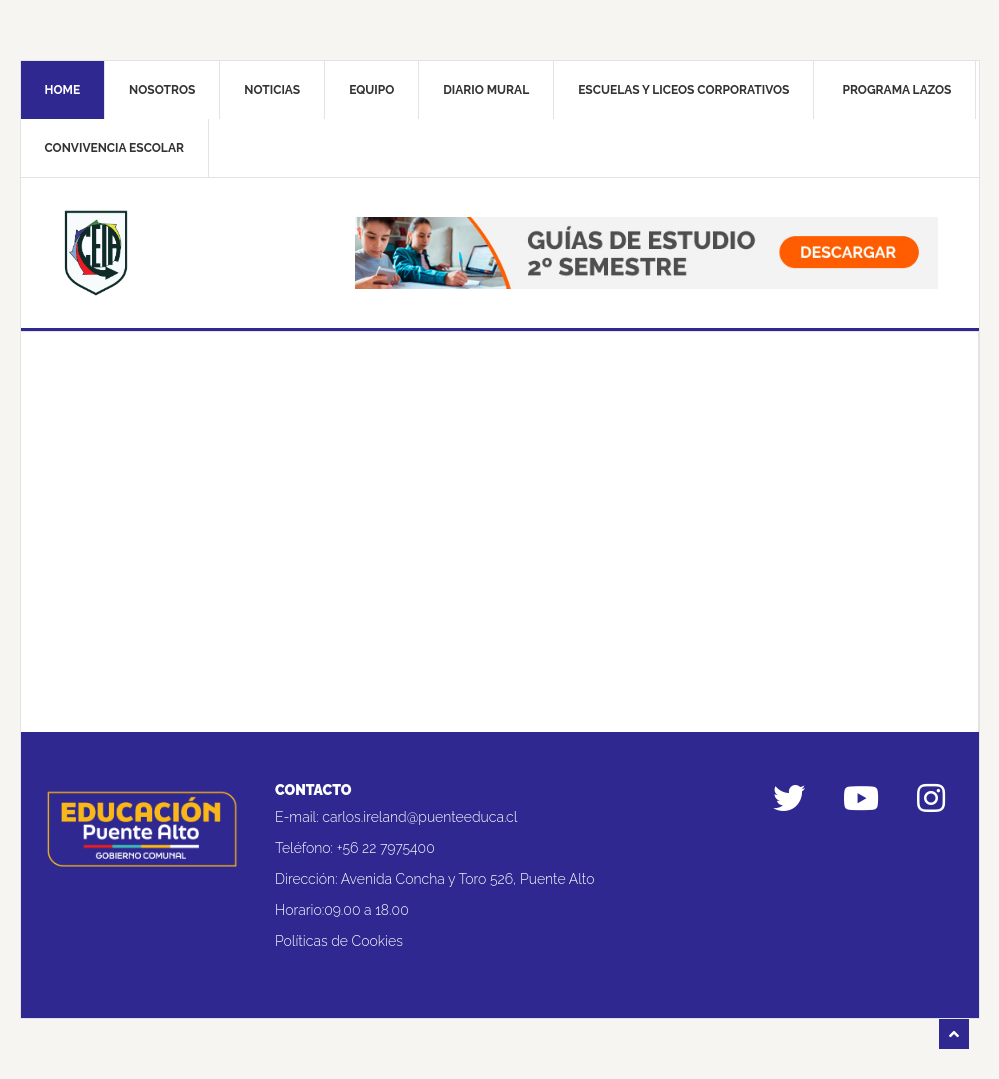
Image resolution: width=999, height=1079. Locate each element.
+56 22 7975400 (386, 848)
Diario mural (486, 90)
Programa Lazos (896, 90)
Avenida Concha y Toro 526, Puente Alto (468, 879)
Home (63, 90)
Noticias (272, 90)
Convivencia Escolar (114, 148)
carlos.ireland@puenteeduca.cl (419, 817)
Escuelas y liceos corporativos (683, 90)
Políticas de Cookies (339, 941)
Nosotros (162, 90)
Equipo (371, 90)
